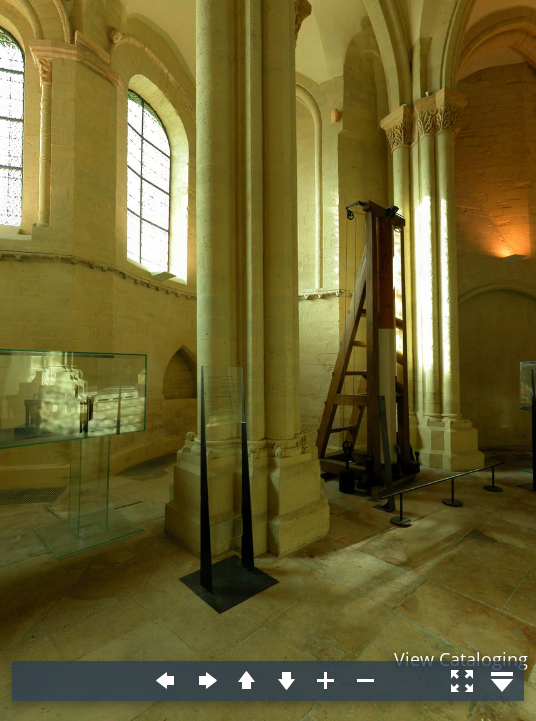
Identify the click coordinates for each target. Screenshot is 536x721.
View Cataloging (461, 659)
